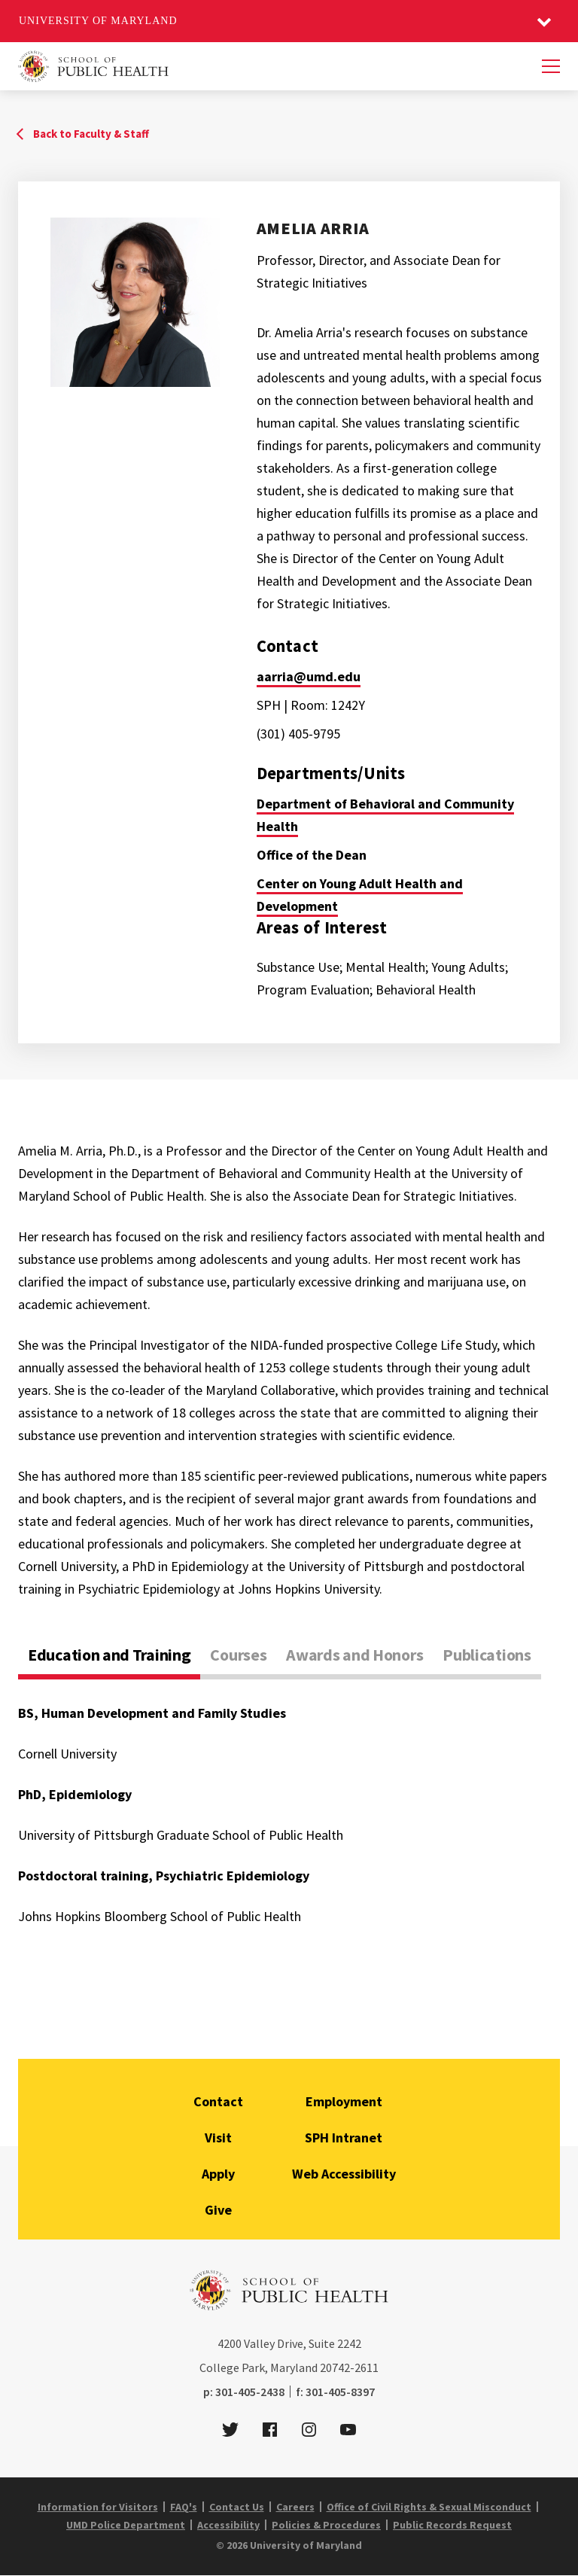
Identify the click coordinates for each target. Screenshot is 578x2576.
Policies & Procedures (326, 2525)
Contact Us (236, 2507)
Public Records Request (452, 2525)
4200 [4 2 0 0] (230, 2343)
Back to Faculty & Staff (91, 133)
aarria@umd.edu (308, 676)
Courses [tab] (238, 1654)
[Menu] (550, 66)
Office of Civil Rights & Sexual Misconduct (429, 2507)
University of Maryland (98, 20)
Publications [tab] (487, 1654)
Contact (218, 2101)
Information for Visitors (98, 2507)
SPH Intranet (343, 2137)
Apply (218, 2173)
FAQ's (183, 2507)
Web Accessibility (344, 2173)
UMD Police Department (125, 2525)
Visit (218, 2137)
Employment (344, 2101)
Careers (295, 2507)
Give (218, 2209)
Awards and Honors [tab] (354, 1654)
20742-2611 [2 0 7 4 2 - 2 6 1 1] (349, 2367)
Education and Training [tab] (109, 1654)
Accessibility (228, 2525)
